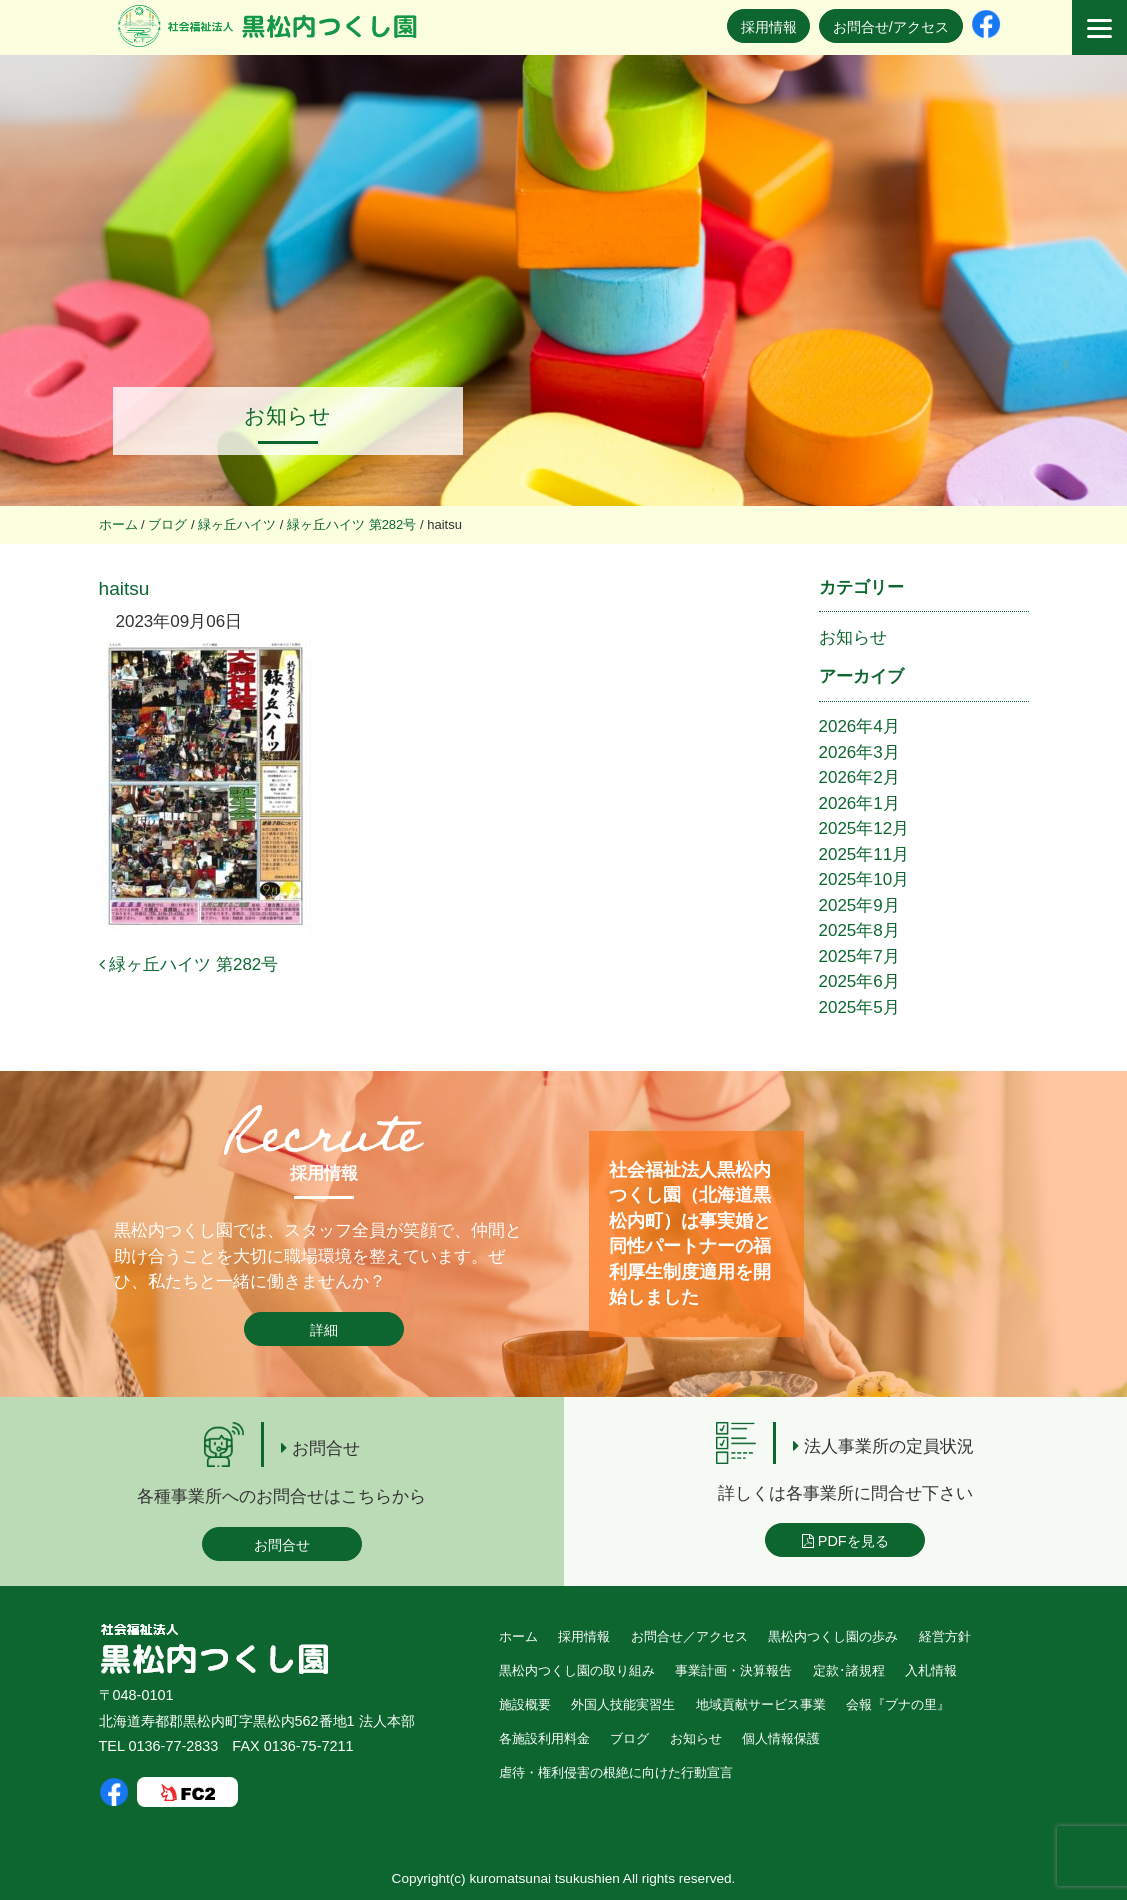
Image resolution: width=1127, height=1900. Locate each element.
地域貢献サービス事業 (761, 1704)
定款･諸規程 (849, 1670)
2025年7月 (859, 956)
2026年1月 (859, 803)
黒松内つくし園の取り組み (577, 1670)
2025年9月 (859, 905)
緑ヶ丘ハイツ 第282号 (189, 964)
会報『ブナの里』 (898, 1704)
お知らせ (853, 637)
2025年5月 (859, 1007)
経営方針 (945, 1636)
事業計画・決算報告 (733, 1670)
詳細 (324, 1330)
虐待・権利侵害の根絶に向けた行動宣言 (616, 1772)
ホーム (518, 1636)
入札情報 (931, 1670)
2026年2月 (859, 777)
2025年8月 (859, 930)
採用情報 (769, 27)
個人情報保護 (781, 1738)
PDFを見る (845, 1541)
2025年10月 (864, 879)
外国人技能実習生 (623, 1704)
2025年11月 (864, 854)
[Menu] (1099, 27)
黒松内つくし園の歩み (833, 1636)
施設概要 (525, 1704)
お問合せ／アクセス (689, 1636)
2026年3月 (859, 752)
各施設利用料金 (544, 1738)
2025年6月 (859, 981)
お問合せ (282, 1545)
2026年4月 (859, 726)
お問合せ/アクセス (891, 27)
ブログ (629, 1738)
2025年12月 (864, 828)
